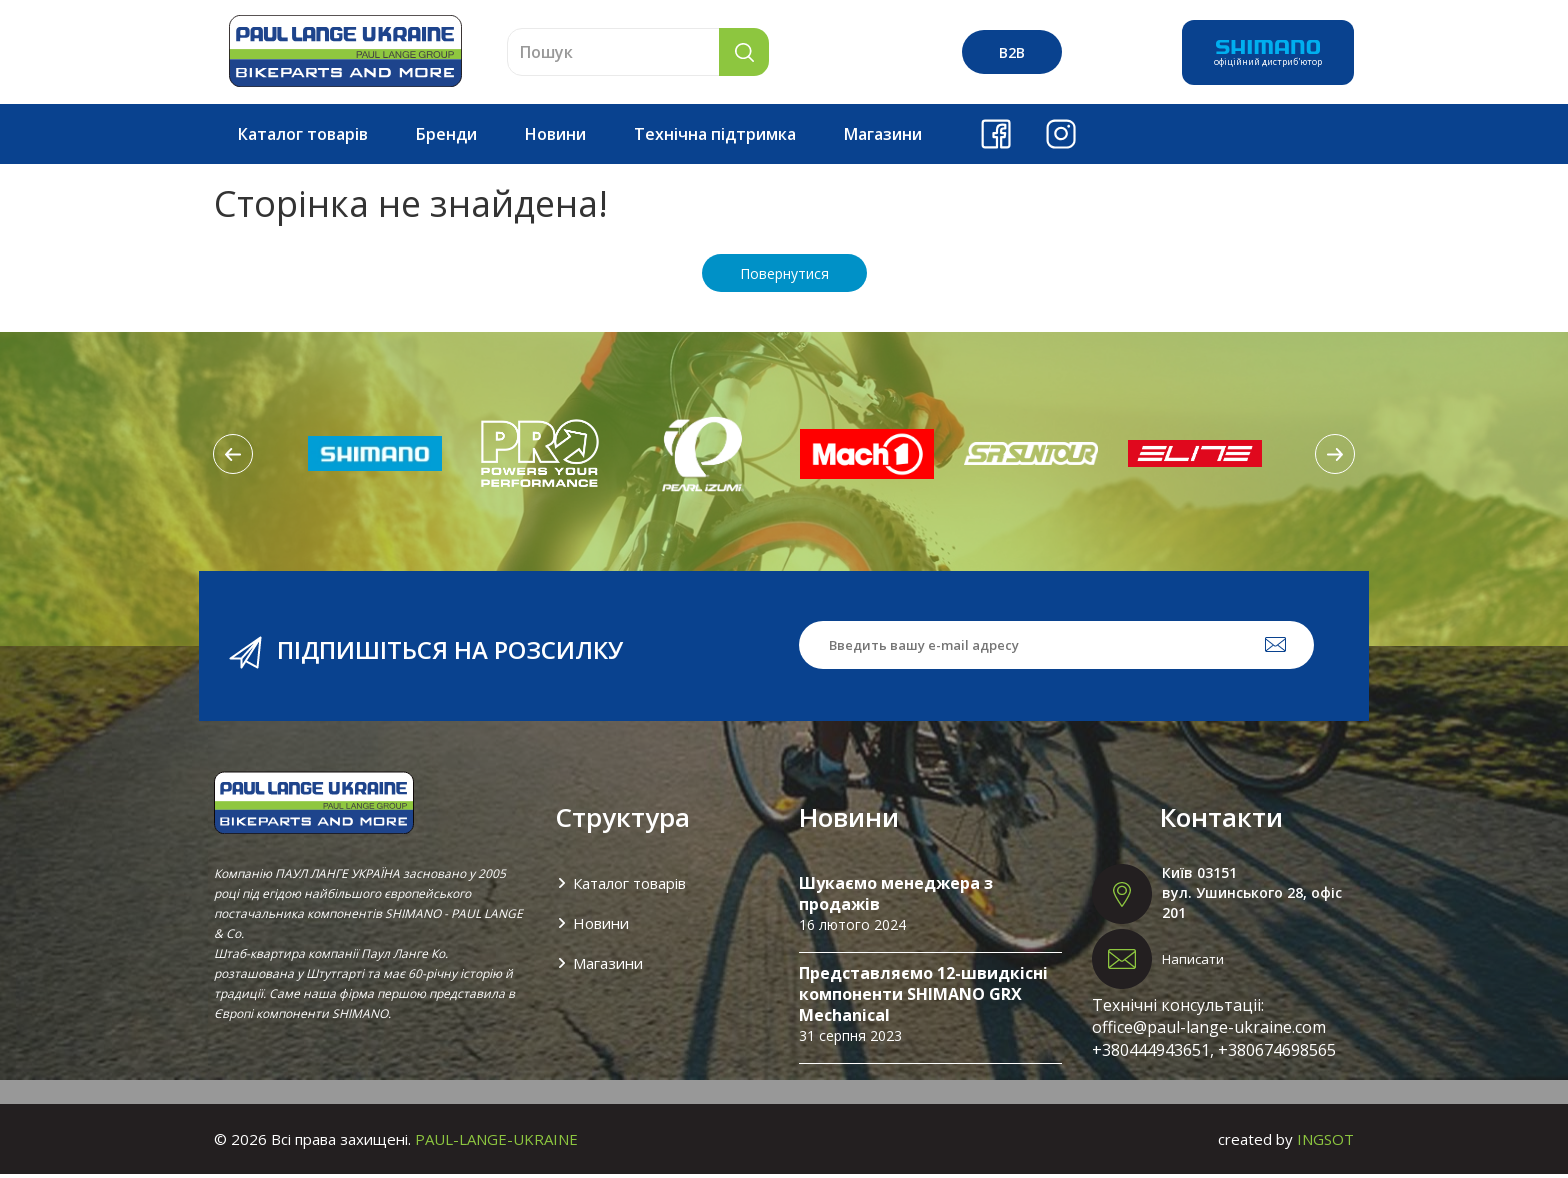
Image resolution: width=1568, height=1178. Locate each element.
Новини (555, 138)
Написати (1193, 963)
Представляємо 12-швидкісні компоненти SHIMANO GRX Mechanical (923, 998)
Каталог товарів (303, 138)
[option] (375, 457)
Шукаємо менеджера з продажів (896, 897)
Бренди (446, 138)
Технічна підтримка (715, 138)
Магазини (883, 138)
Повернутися (784, 277)
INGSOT (1325, 1143)
